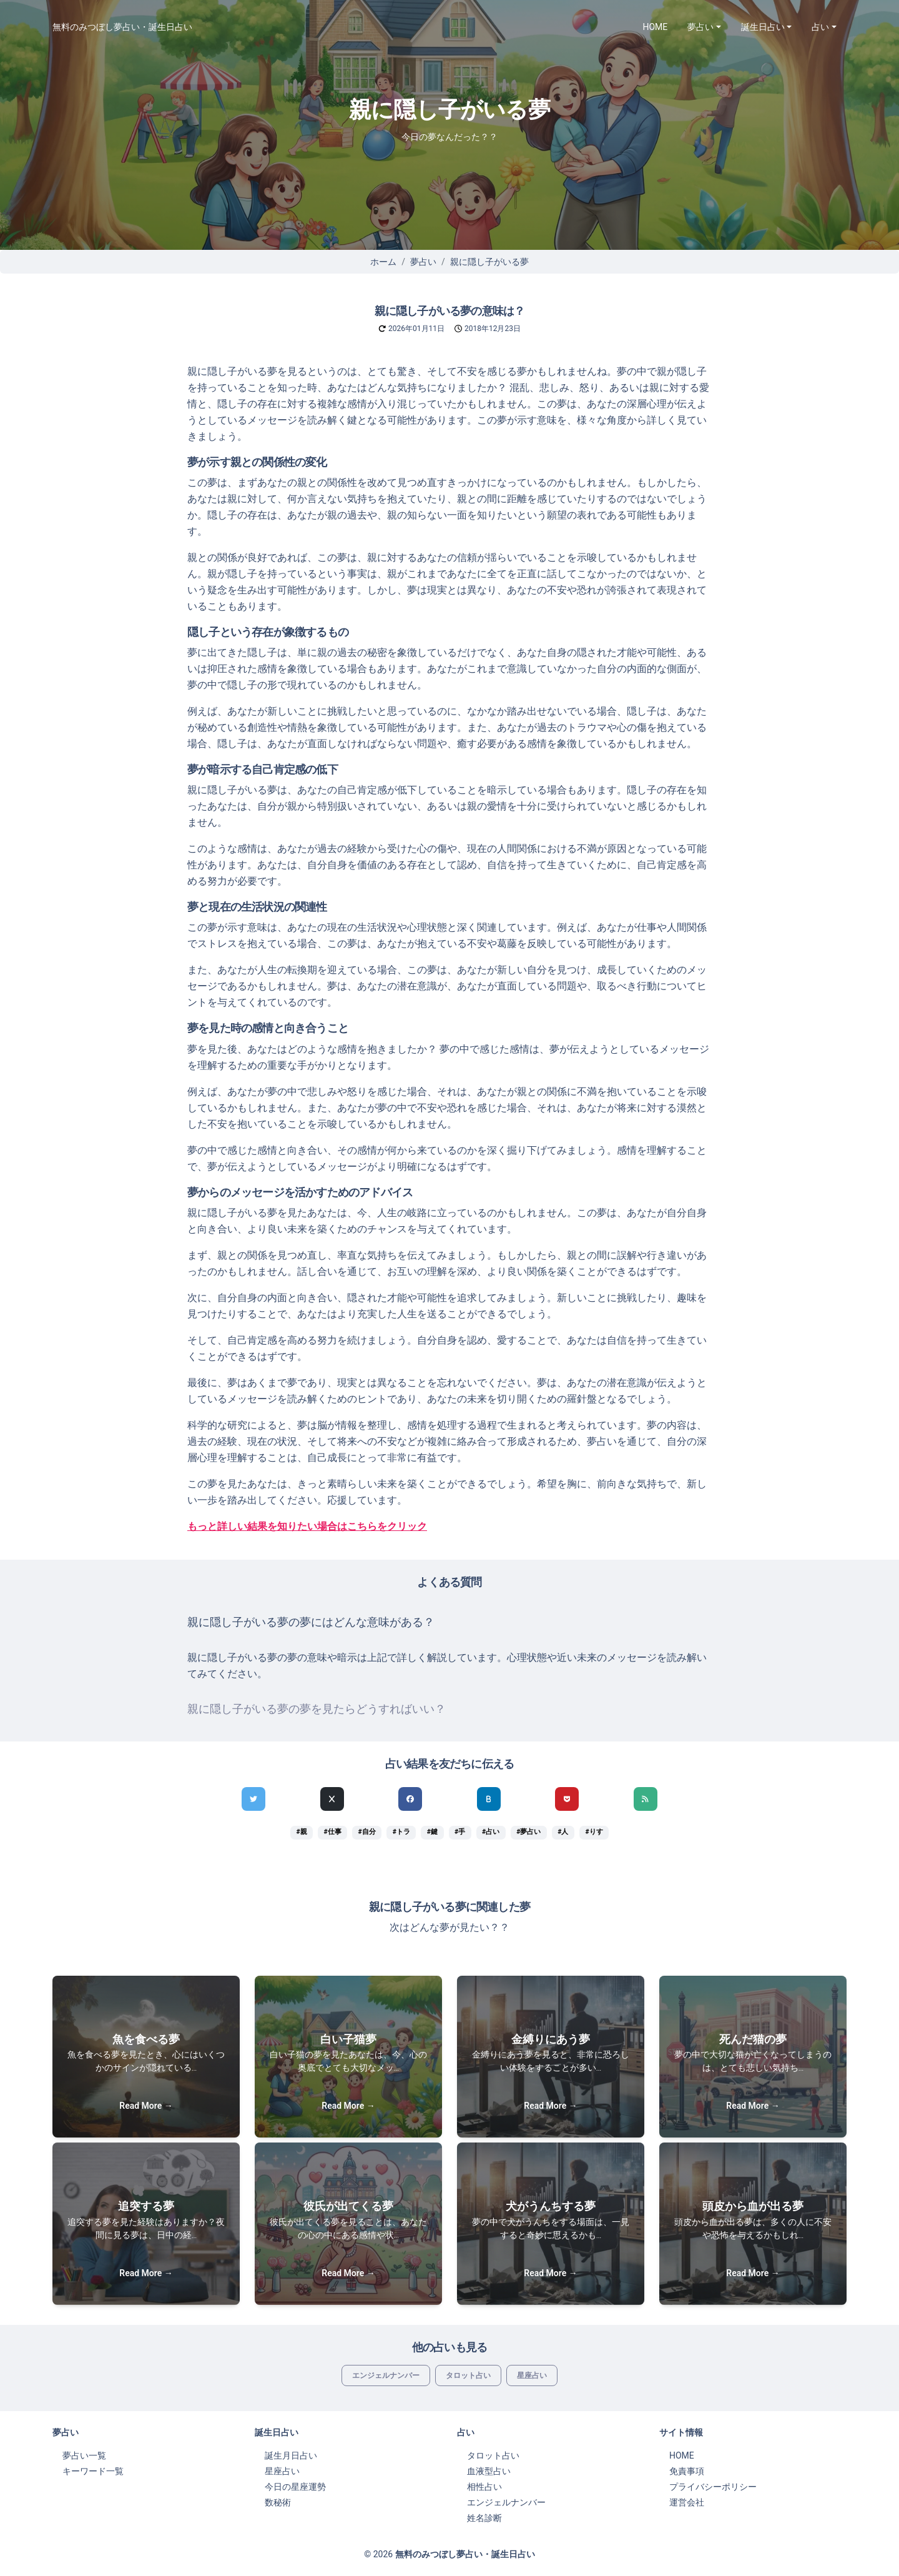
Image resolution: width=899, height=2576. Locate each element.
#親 (301, 1832)
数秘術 (278, 2502)
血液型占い (489, 2471)
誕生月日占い (291, 2455)
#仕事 (332, 1832)
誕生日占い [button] (763, 27)
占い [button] (820, 27)
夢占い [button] (700, 27)
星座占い (532, 2375)
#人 (563, 1832)
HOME (655, 27)
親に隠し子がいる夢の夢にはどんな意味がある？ (311, 1622)
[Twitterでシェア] (253, 1799)
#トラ (401, 1832)
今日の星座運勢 (295, 2487)
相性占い (484, 2487)
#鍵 (432, 1832)
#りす (593, 1832)
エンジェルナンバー (386, 2375)
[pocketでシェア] (567, 1799)
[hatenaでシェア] (489, 1799)
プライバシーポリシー (713, 2487)
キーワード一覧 (93, 2471)
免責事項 (686, 2471)
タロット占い (468, 2375)
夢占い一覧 (84, 2455)
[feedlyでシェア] (645, 1799)
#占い (490, 1832)
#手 (459, 1832)
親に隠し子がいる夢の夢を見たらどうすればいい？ (316, 1709)
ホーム (383, 262)
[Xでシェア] (332, 1799)
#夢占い (528, 1832)
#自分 (367, 1832)
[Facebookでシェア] (410, 1799)
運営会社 (686, 2502)
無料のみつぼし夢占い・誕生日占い (122, 27)
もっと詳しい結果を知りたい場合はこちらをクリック (307, 1526)
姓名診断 (484, 2518)
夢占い (423, 262)
